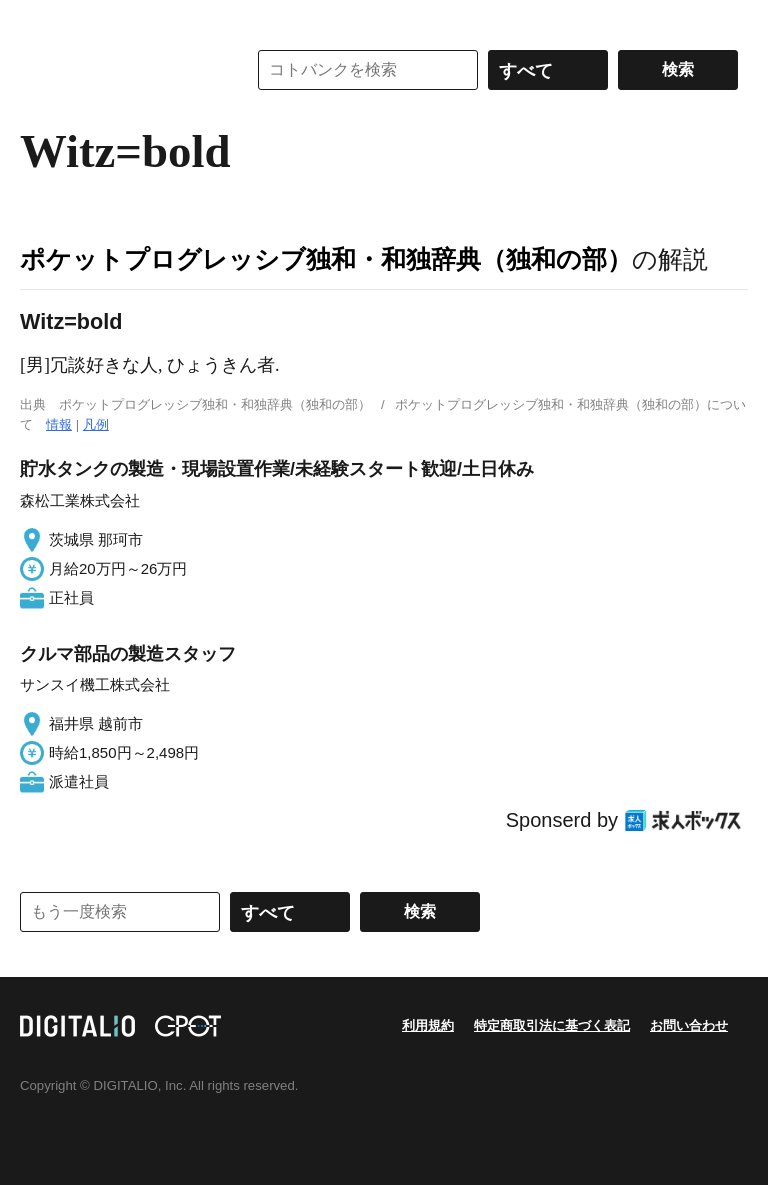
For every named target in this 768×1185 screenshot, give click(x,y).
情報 (59, 424)
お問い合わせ (689, 1025)
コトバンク (119, 70)
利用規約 (428, 1025)
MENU (40, 20)
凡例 (96, 424)
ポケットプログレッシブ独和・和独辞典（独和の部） (326, 259)
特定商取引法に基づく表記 (552, 1025)
